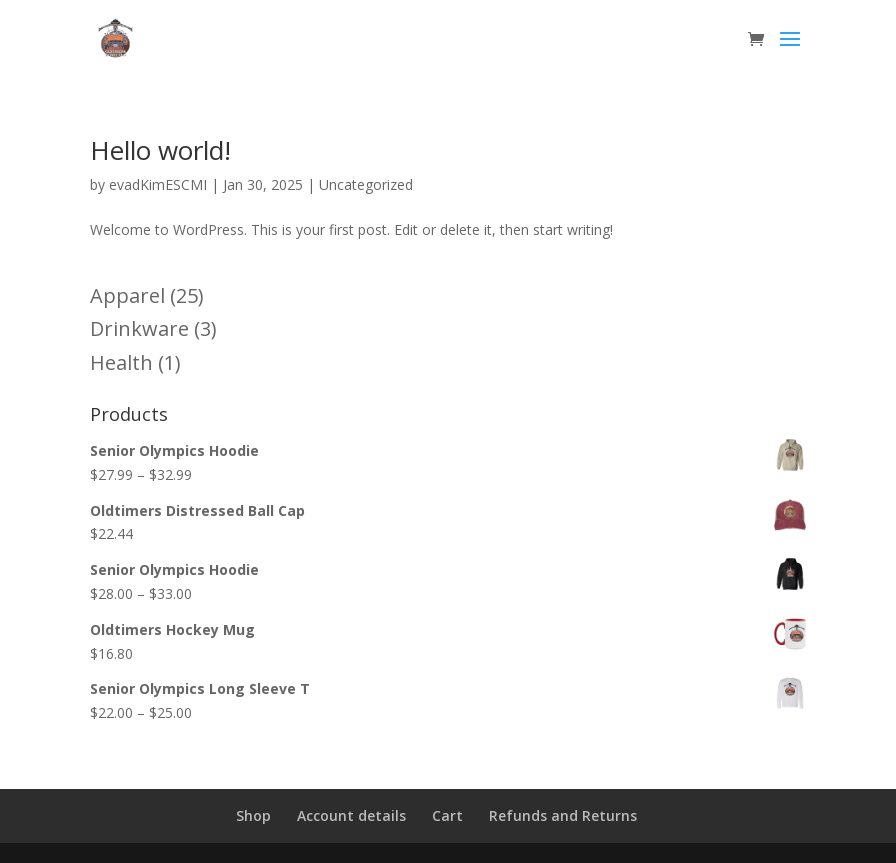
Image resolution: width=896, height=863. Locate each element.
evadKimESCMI (158, 184)
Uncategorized (366, 184)
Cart (447, 815)
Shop (253, 815)
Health (121, 362)
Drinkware (139, 328)
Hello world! (160, 150)
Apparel (127, 295)
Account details (351, 815)
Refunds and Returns (563, 815)
